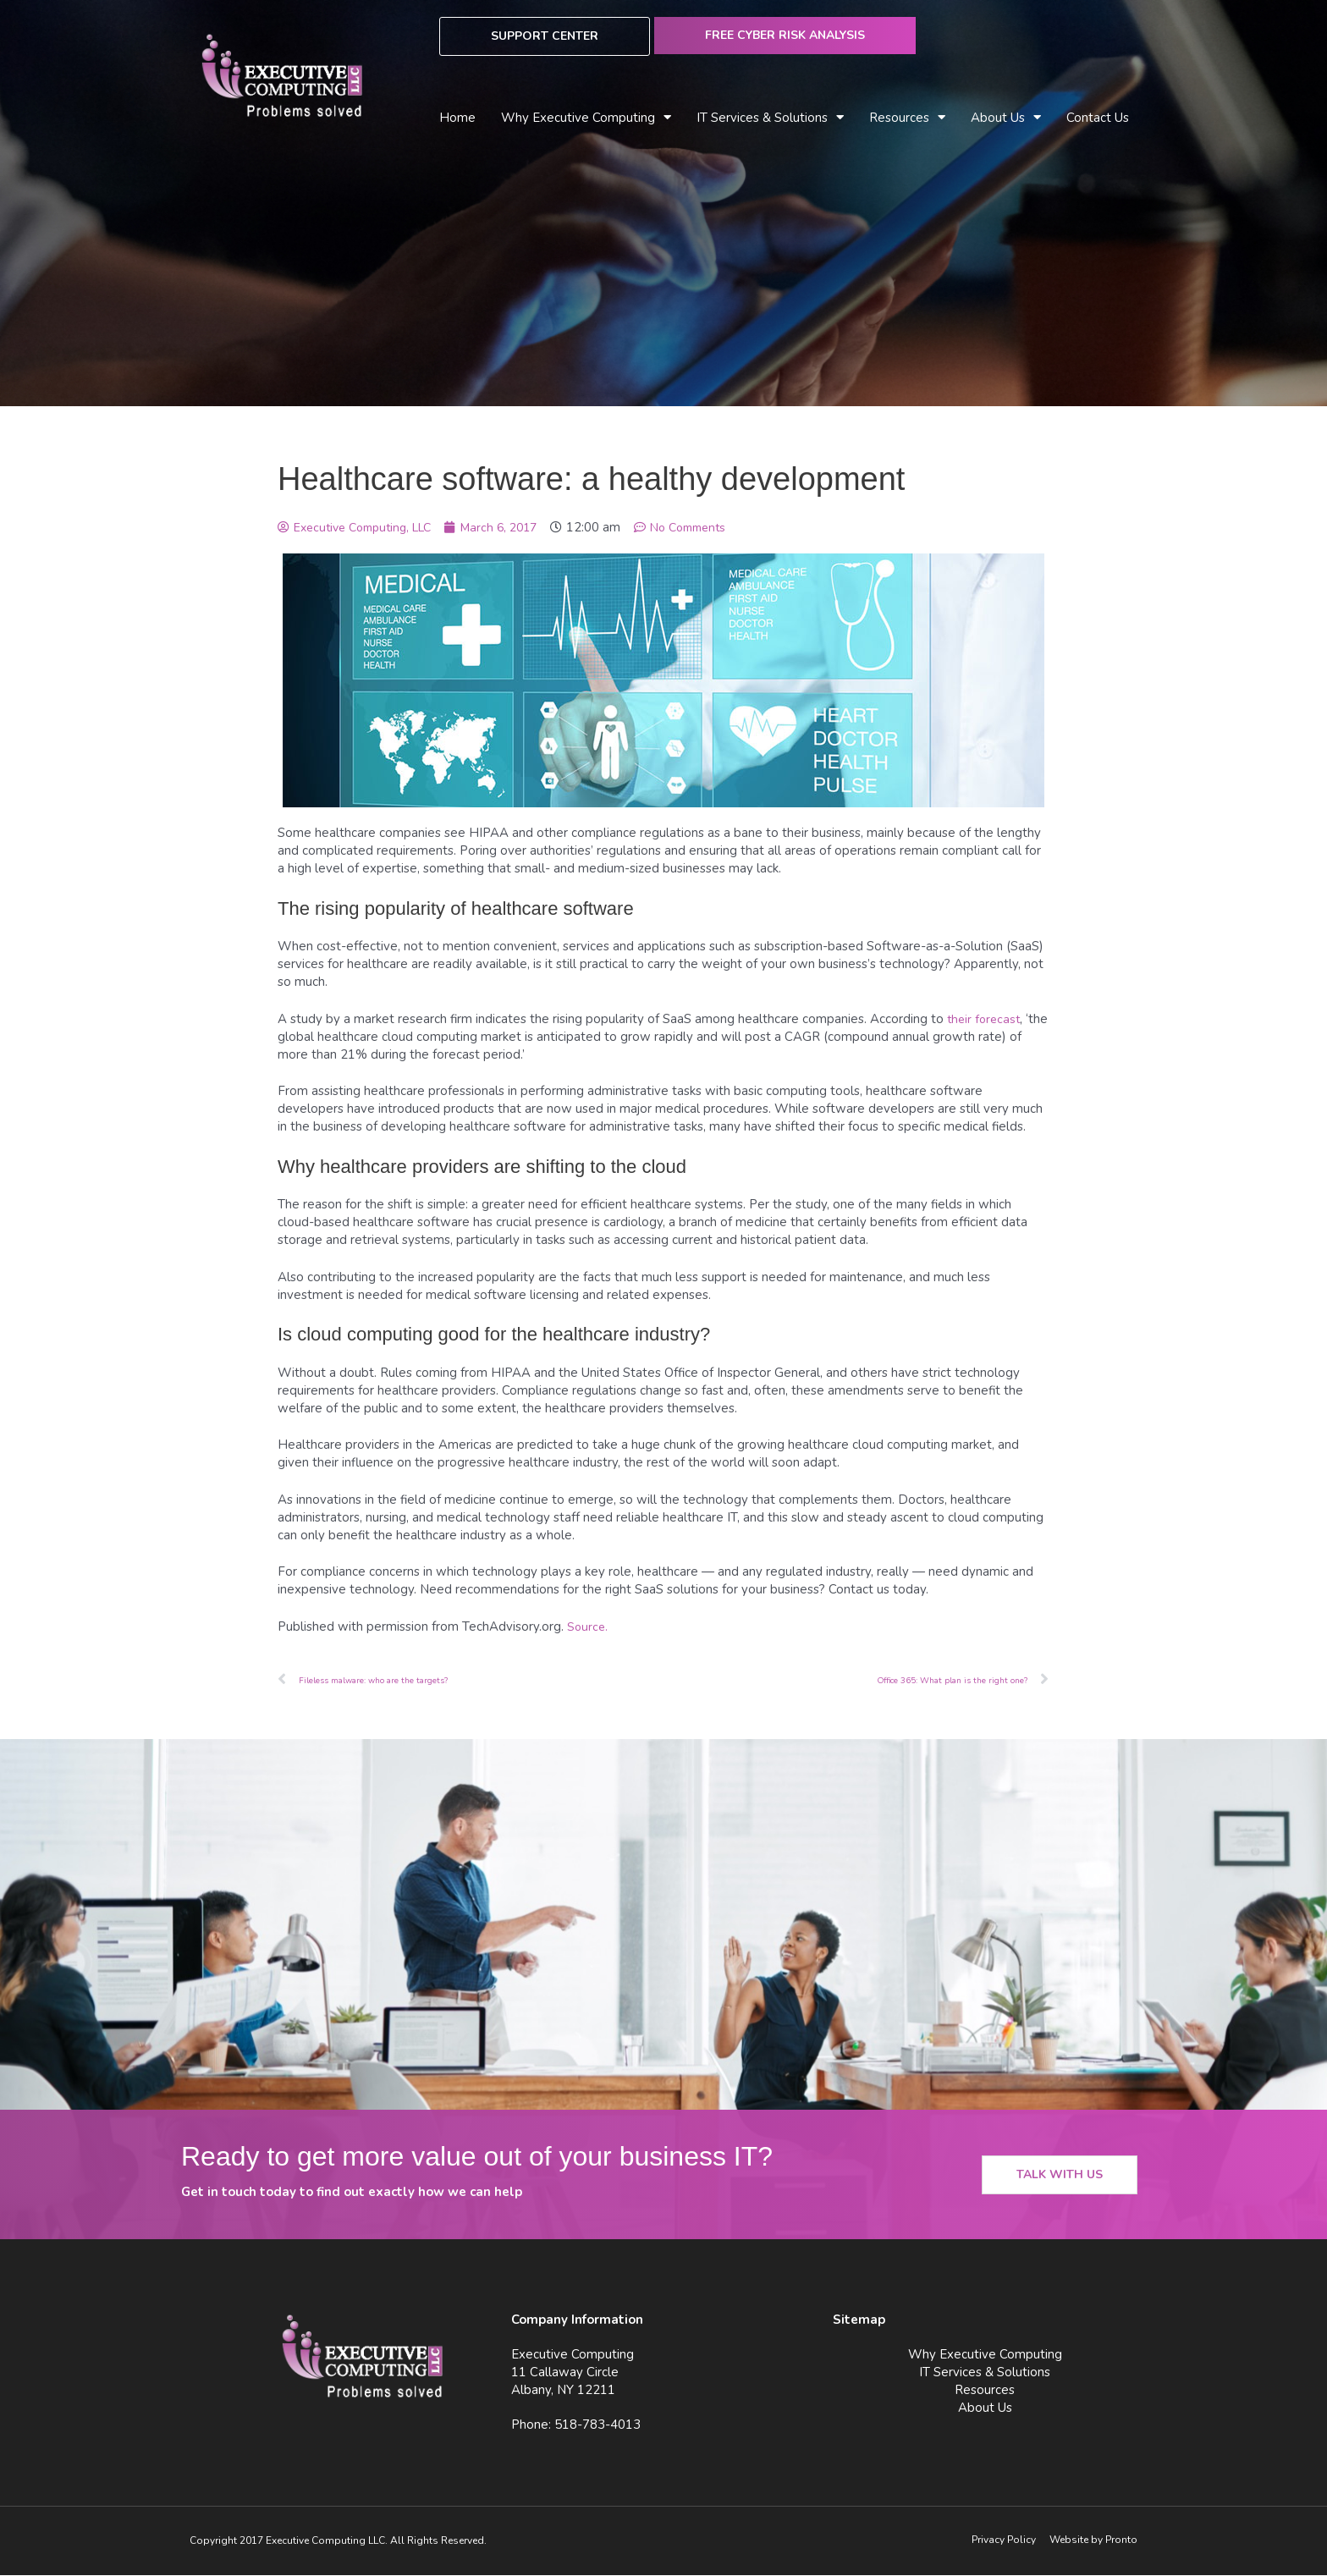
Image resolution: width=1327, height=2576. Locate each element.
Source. (588, 1626)
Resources (907, 118)
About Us (1006, 118)
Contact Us (1097, 117)
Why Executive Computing (586, 118)
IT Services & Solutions (770, 118)
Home (457, 117)
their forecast (985, 1018)
